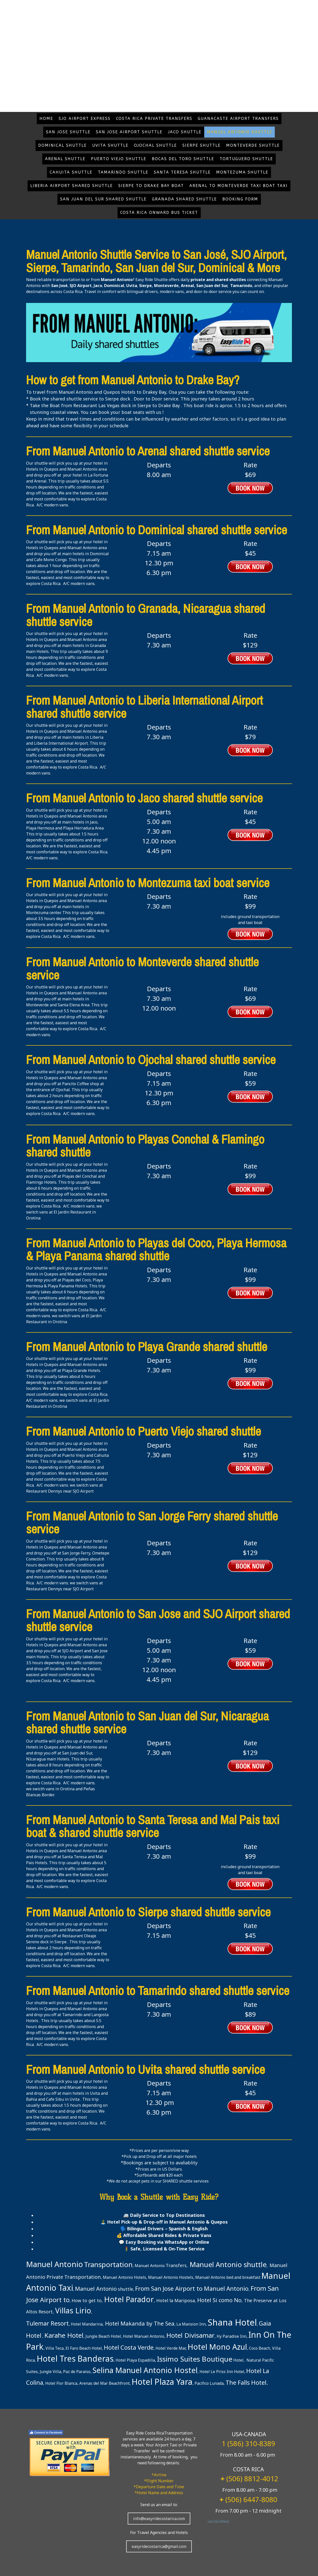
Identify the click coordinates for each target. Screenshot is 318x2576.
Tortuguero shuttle (246, 158)
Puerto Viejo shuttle (118, 158)
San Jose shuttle (68, 132)
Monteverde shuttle (253, 145)
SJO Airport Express (85, 118)
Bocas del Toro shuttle (183, 158)
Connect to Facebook (46, 2432)
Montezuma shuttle (242, 172)
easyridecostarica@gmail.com (159, 2546)
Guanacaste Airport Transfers (238, 118)
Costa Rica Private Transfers (154, 118)
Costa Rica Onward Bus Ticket (159, 212)
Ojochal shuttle (155, 145)
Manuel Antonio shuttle (239, 132)
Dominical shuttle (62, 145)
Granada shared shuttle (184, 199)
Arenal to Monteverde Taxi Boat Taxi (238, 185)
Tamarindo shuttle (123, 172)
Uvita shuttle (110, 145)
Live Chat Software (218, 2521)
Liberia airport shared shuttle (71, 185)
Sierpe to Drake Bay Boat (151, 185)
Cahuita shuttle (71, 172)
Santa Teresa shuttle (182, 172)
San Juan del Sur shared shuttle (103, 199)
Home (46, 118)
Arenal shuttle (65, 158)
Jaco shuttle (184, 132)
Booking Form (240, 199)
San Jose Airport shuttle (129, 132)
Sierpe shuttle (201, 145)
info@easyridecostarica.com (159, 2518)
